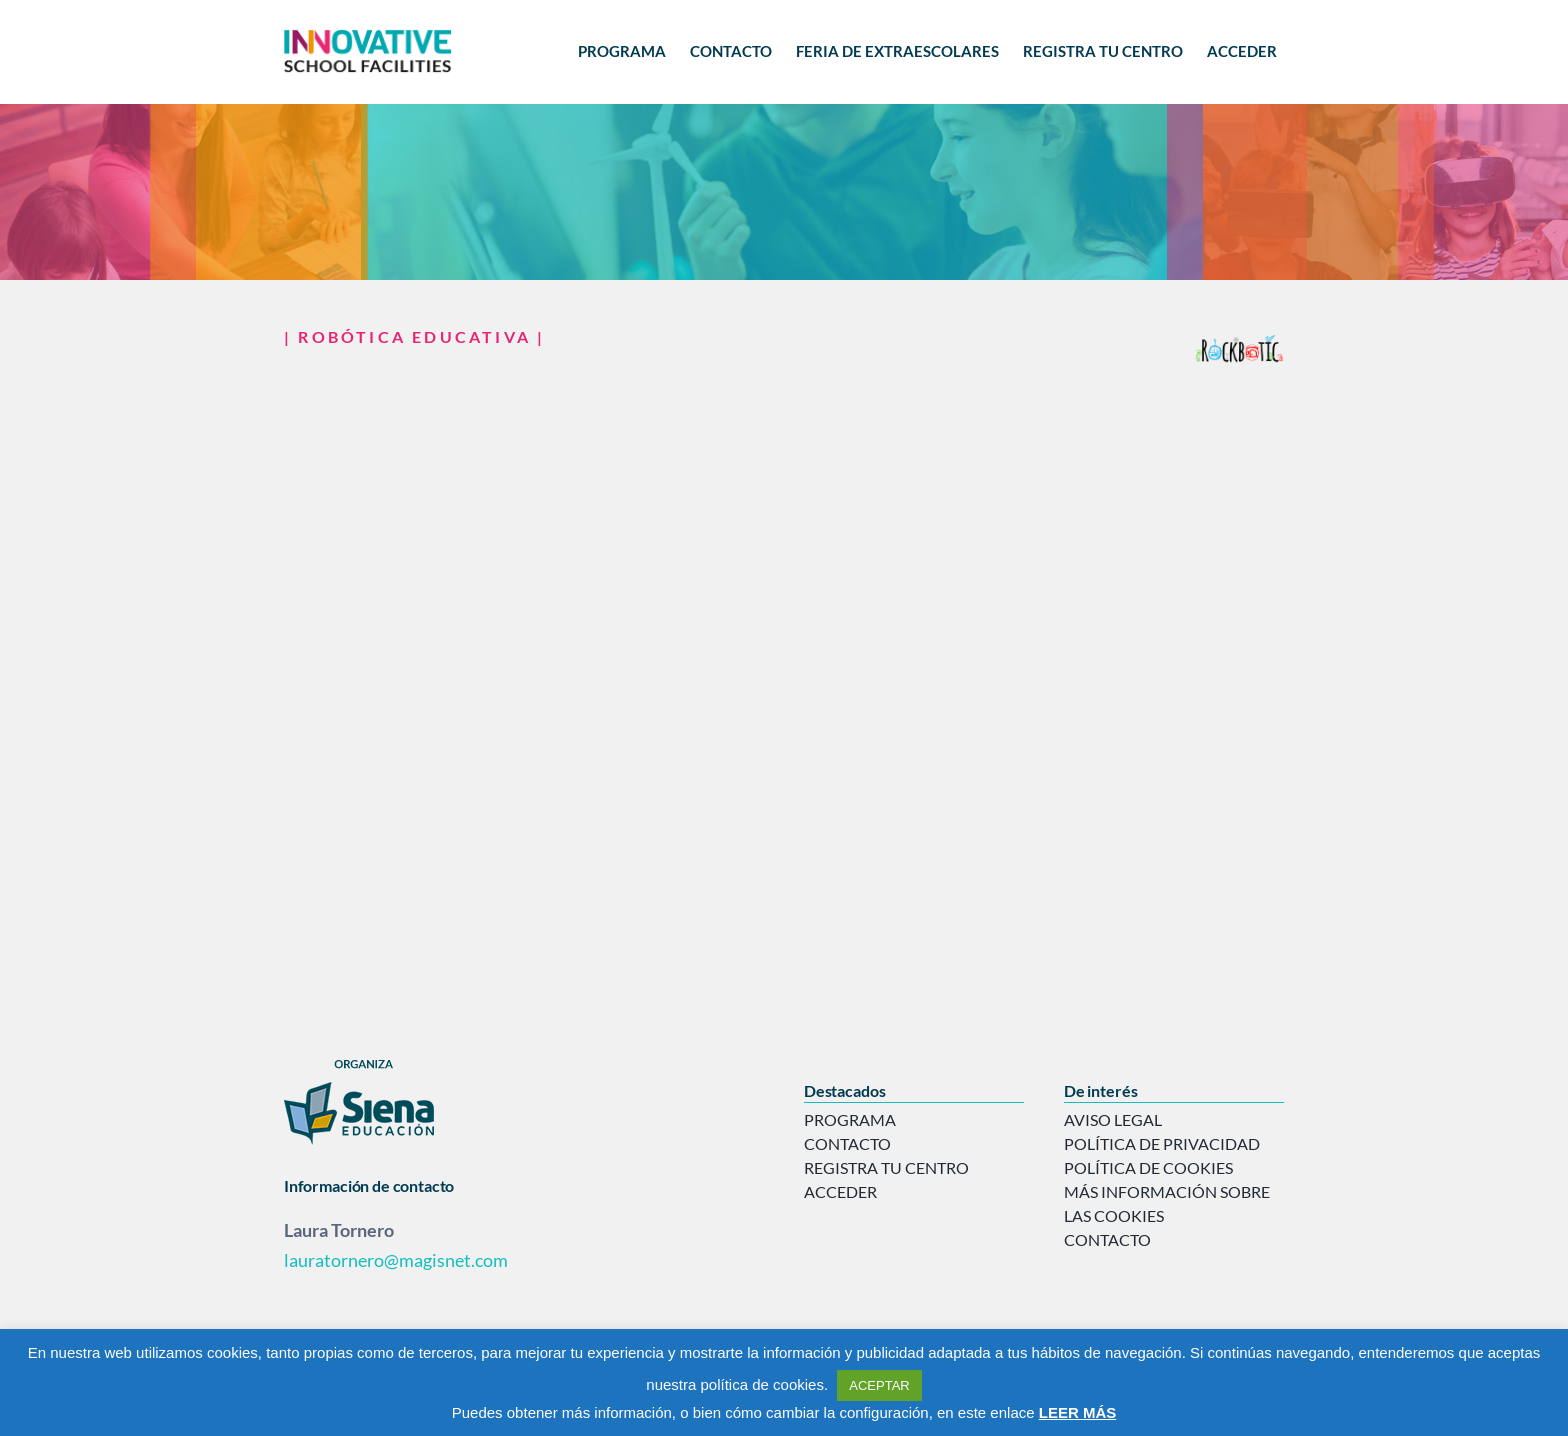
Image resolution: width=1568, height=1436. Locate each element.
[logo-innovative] (368, 32)
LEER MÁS (1078, 1412)
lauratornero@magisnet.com (396, 1260)
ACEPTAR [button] (879, 1385)
